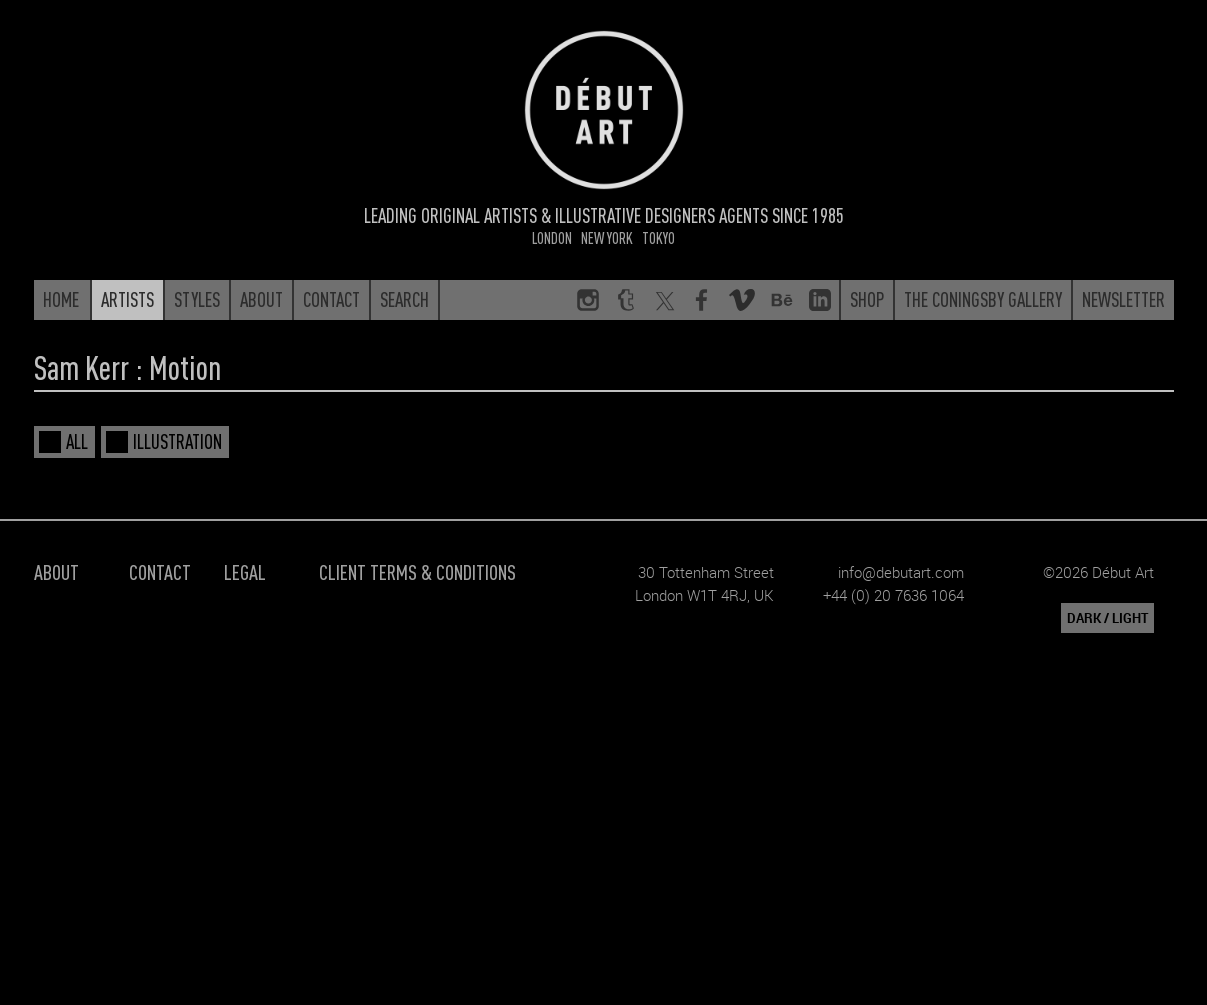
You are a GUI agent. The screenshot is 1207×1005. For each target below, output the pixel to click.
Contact (160, 571)
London (552, 237)
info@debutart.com (901, 572)
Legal (245, 571)
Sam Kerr (81, 367)
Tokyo (658, 237)
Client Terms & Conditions (417, 571)
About (56, 571)
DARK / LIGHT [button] (1107, 618)
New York (607, 237)
